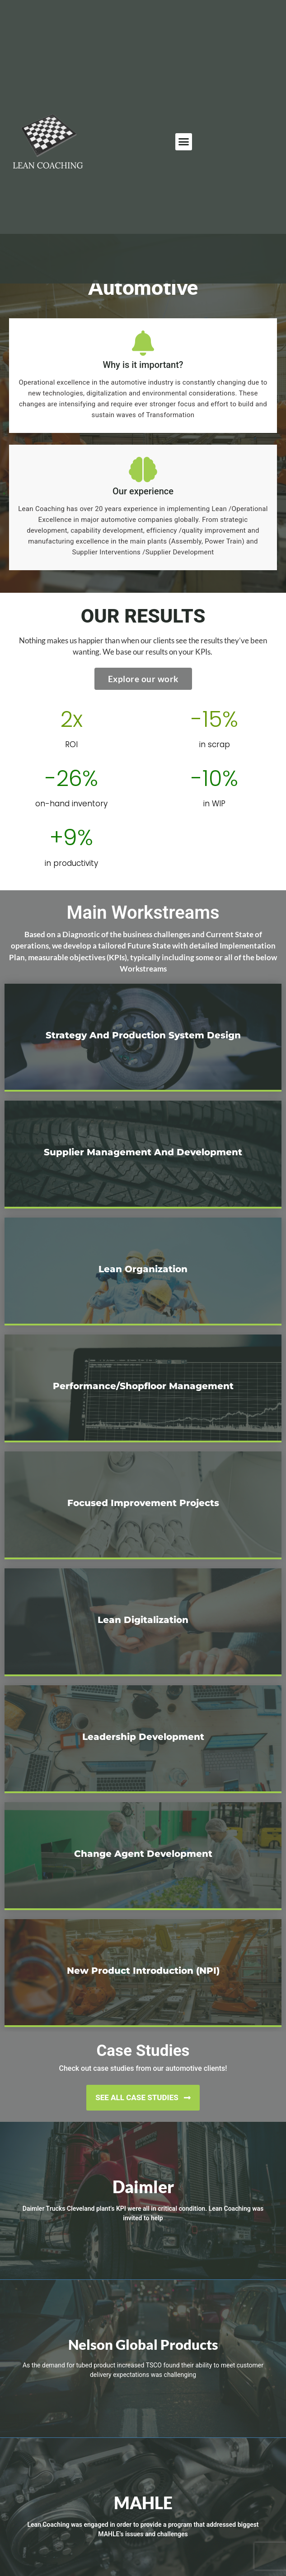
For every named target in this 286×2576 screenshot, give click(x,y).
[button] (183, 141)
